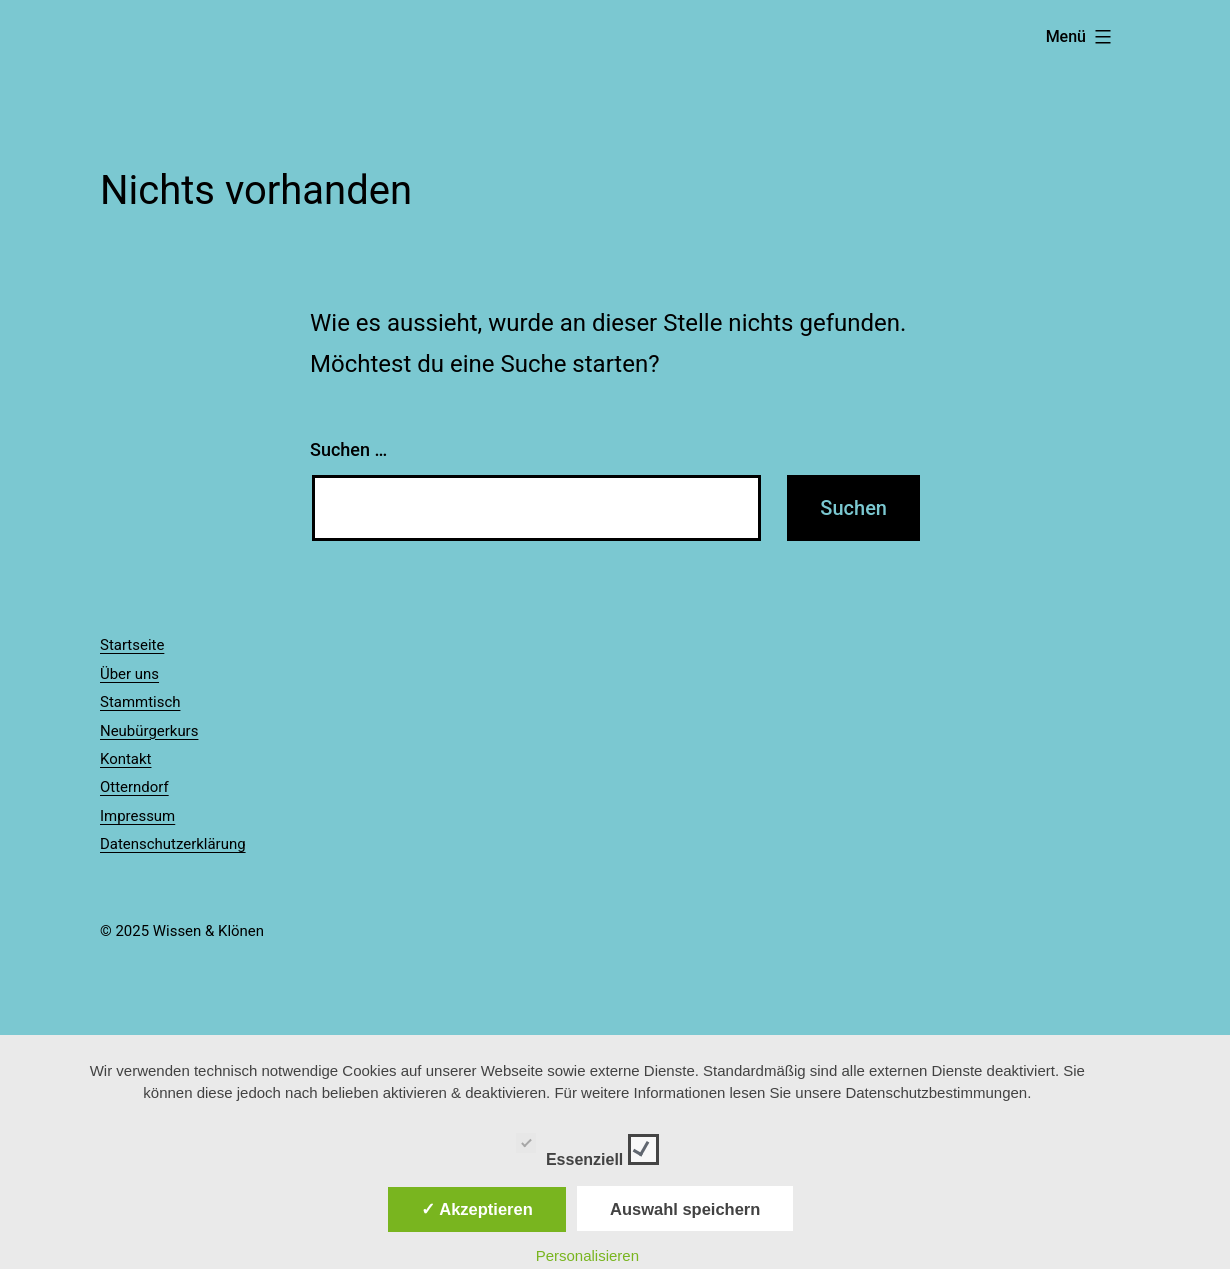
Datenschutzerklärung (173, 844)
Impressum (137, 816)
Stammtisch (140, 702)
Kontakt (125, 759)
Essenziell (587, 1146)
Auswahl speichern (685, 1209)
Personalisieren (587, 1255)
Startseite (132, 645)
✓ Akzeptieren (477, 1209)
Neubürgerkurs (149, 731)
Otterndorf (134, 787)
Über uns (129, 674)
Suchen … (348, 449)
